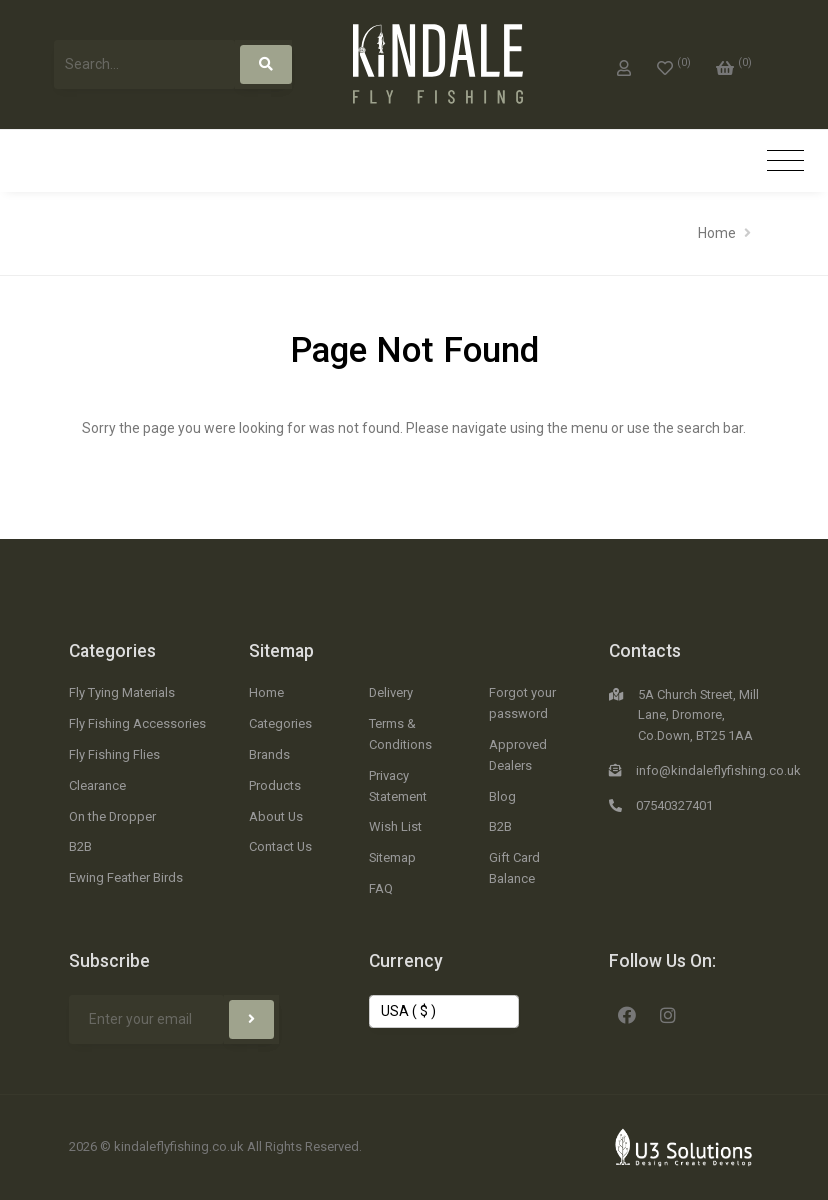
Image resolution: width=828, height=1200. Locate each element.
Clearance (97, 785)
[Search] (266, 64)
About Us (276, 816)
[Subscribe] (251, 1019)
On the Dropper (112, 816)
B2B (80, 846)
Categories (112, 651)
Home (717, 233)
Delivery (391, 692)
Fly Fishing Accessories (137, 723)
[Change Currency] (444, 1012)
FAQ (381, 888)
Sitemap (281, 651)
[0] (674, 64)
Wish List (395, 826)
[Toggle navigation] (785, 161)
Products (275, 785)
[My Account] (624, 64)
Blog (502, 796)
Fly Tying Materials (122, 692)
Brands (269, 754)
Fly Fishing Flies (114, 754)
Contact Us (280, 846)
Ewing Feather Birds (126, 877)
